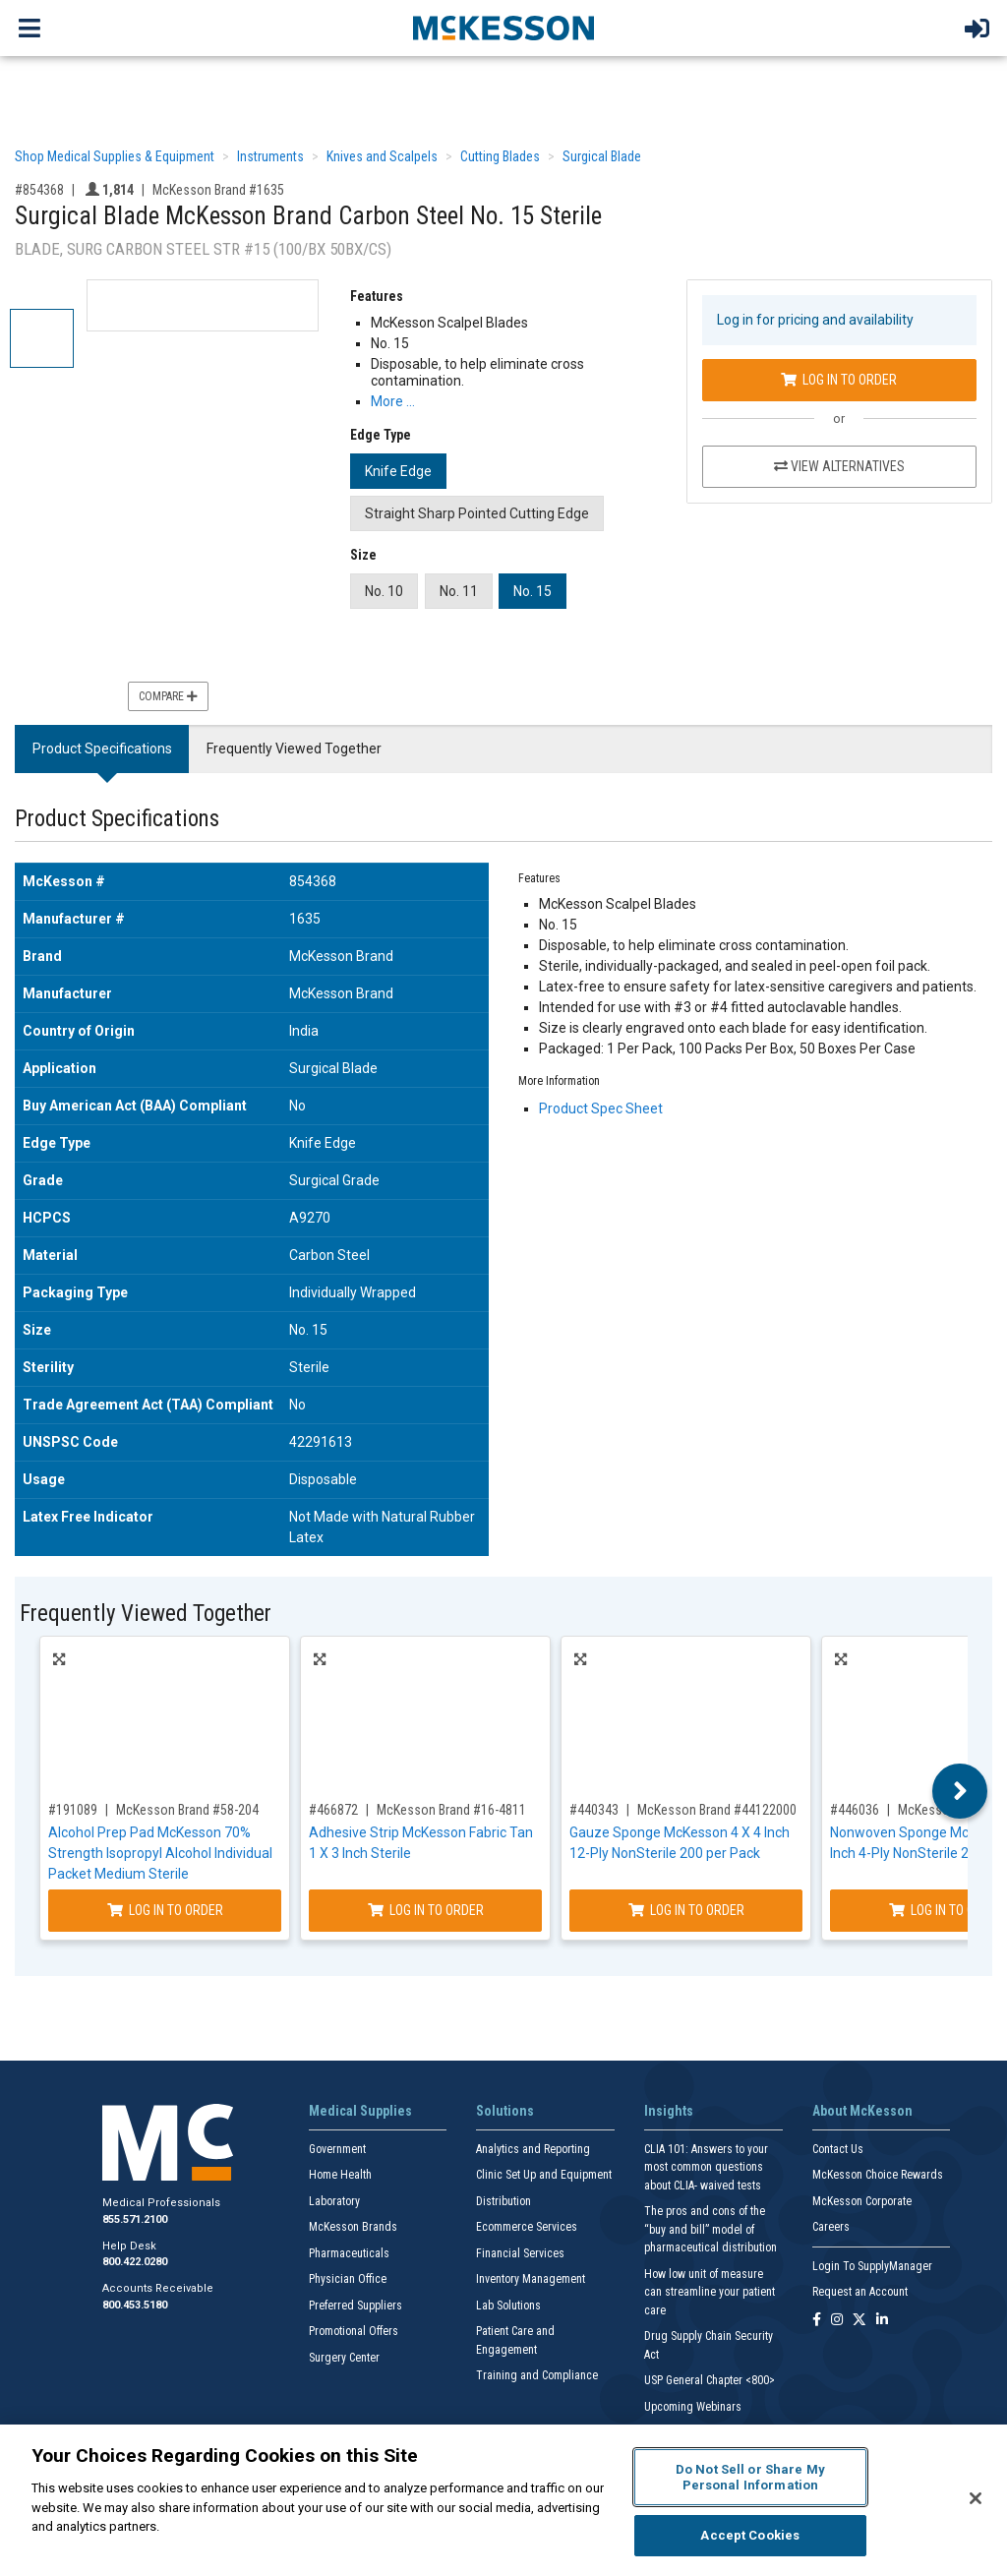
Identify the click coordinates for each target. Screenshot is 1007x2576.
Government (337, 2149)
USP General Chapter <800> (709, 2380)
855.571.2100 (134, 2219)
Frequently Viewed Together (294, 748)
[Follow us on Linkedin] (882, 2320)
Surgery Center (344, 2358)
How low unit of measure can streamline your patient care (709, 2292)
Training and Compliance (537, 2375)
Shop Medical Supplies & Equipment (114, 156)
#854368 (39, 190)
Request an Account (860, 2292)
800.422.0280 (134, 2261)
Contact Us (837, 2149)
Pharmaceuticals (349, 2253)
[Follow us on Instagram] (837, 2320)
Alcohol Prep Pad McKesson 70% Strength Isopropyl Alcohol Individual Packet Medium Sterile (160, 1853)
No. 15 (532, 591)
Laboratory (334, 2201)
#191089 (72, 1810)
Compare (168, 696)
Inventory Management (530, 2279)
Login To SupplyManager (872, 2266)
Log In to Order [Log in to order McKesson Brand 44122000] (686, 1910)
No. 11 (459, 591)
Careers (831, 2227)
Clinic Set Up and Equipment (544, 2175)
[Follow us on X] (859, 2320)
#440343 (594, 1810)
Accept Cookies (750, 2535)
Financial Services (520, 2253)
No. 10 (384, 591)
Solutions (505, 2111)
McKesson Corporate (862, 2201)
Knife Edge (398, 471)
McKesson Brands (353, 2227)
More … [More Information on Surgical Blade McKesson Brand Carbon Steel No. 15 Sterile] (393, 401)
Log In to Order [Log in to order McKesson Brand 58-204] (165, 1910)
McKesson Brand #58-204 (187, 1810)
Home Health (340, 2175)
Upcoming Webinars (692, 2407)
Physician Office (347, 2279)
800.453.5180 (134, 2305)
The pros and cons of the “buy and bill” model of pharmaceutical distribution (710, 2229)
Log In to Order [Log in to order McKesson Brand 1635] (839, 380)
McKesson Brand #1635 (218, 190)
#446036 (854, 1810)
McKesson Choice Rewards (877, 2175)
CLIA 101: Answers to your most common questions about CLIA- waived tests (706, 2167)
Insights (668, 2111)
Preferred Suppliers (355, 2305)
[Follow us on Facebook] (816, 2320)
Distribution (503, 2201)
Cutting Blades (500, 156)
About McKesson (862, 2111)
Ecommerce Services (526, 2227)
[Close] (975, 2498)
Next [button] (960, 1791)
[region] (503, 2500)
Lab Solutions (508, 2305)
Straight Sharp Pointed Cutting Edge (477, 513)
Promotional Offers (353, 2331)
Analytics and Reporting (533, 2149)
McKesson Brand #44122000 (717, 1810)
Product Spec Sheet (601, 1108)
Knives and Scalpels (382, 156)
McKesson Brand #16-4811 (451, 1810)
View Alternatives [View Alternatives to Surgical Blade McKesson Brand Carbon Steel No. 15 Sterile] (839, 466)
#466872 (333, 1810)
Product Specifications (102, 748)
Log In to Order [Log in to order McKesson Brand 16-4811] (426, 1910)
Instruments (270, 156)
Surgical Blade (602, 156)
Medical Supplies (360, 2111)
